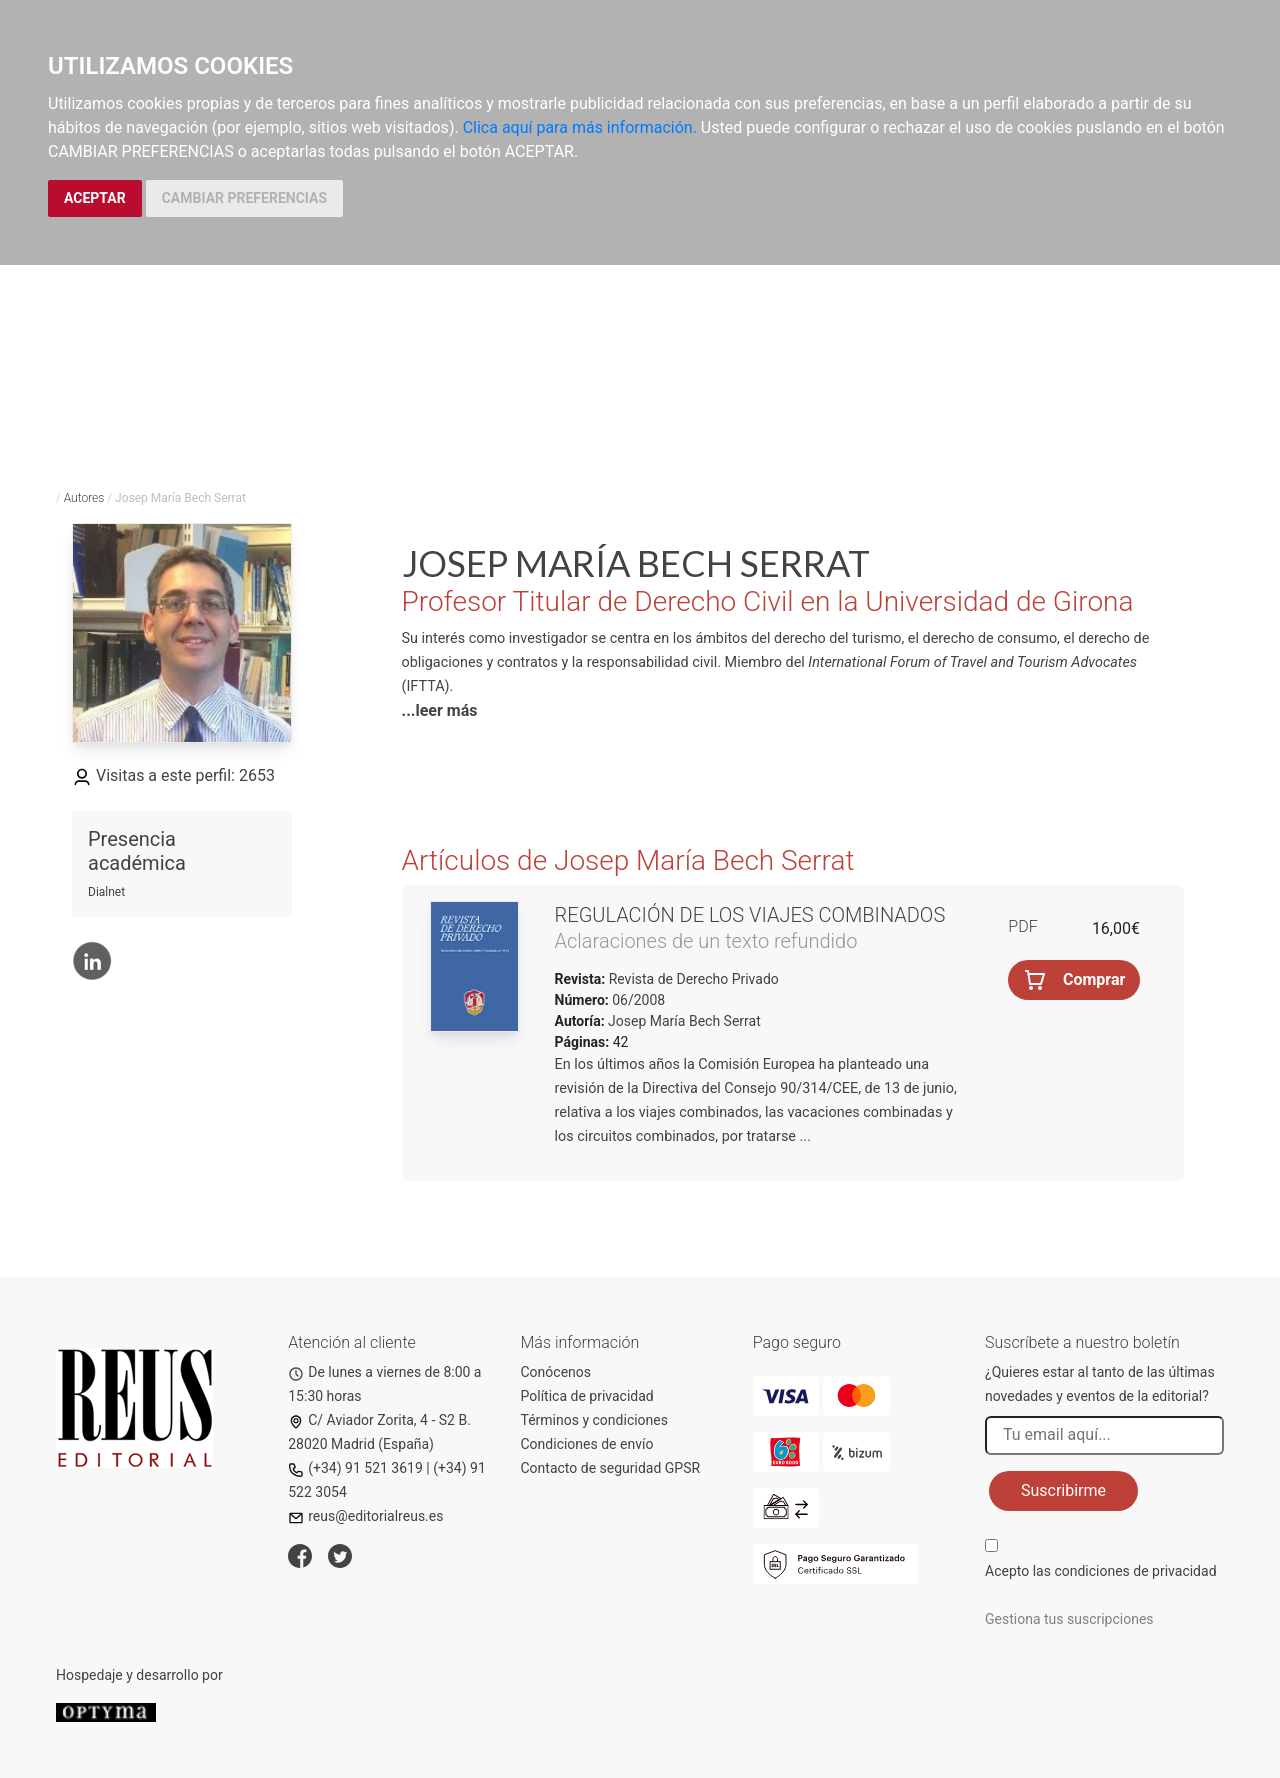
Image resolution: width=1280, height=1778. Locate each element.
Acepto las (1101, 1571)
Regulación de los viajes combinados (750, 915)
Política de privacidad (587, 1396)
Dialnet (106, 892)
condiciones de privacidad (1135, 1571)
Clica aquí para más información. (580, 127)
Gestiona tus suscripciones (1069, 1619)
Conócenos (556, 1372)
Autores (84, 498)
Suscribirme (1063, 1490)
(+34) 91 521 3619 (355, 1468)
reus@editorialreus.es (365, 1516)
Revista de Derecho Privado (692, 979)
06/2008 (637, 1000)
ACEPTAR (95, 198)
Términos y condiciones (594, 1420)
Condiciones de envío (587, 1444)
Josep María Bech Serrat (684, 1021)
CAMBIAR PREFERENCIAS (244, 198)
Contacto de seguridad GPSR (611, 1468)
